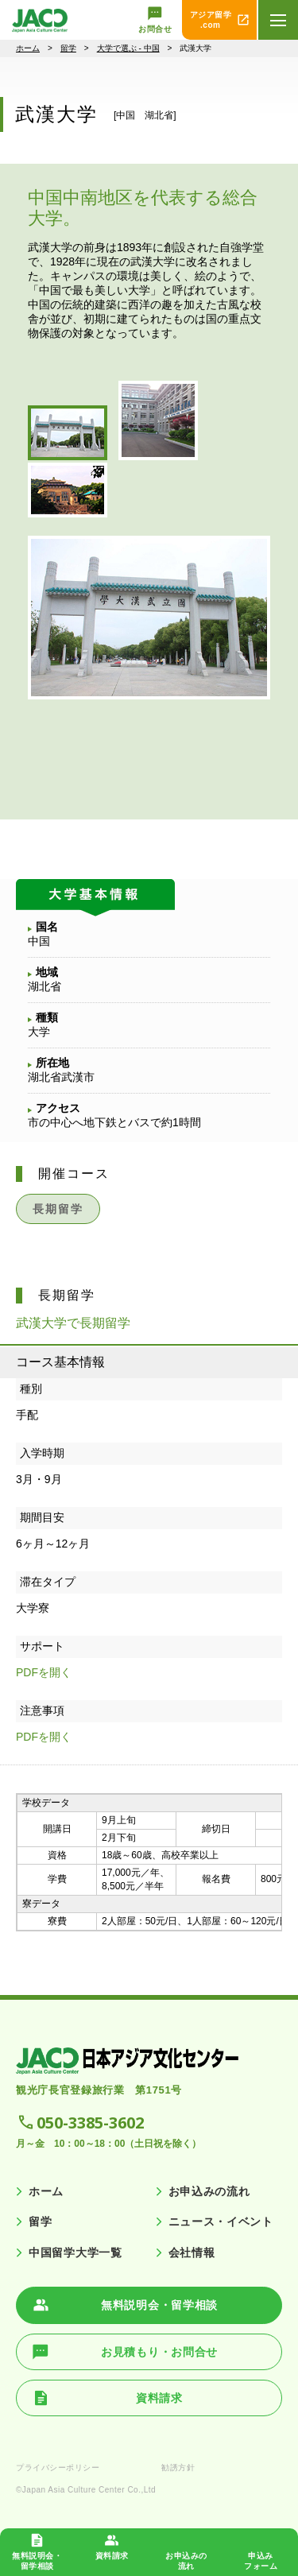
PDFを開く (44, 1672)
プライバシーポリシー (57, 2467)
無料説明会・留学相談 (159, 2305)
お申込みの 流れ (186, 2560)
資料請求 (112, 2555)
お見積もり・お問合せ (159, 2352)
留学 (68, 48)
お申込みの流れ (209, 2191)
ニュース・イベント (220, 2221)
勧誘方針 (178, 2467)
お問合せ (155, 29)
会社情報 (191, 2252)
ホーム (28, 48)
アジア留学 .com (211, 19)
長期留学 (58, 1209)
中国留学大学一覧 (75, 2252)
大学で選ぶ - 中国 (128, 48)
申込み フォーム (260, 2560)
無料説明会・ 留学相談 (37, 2560)
